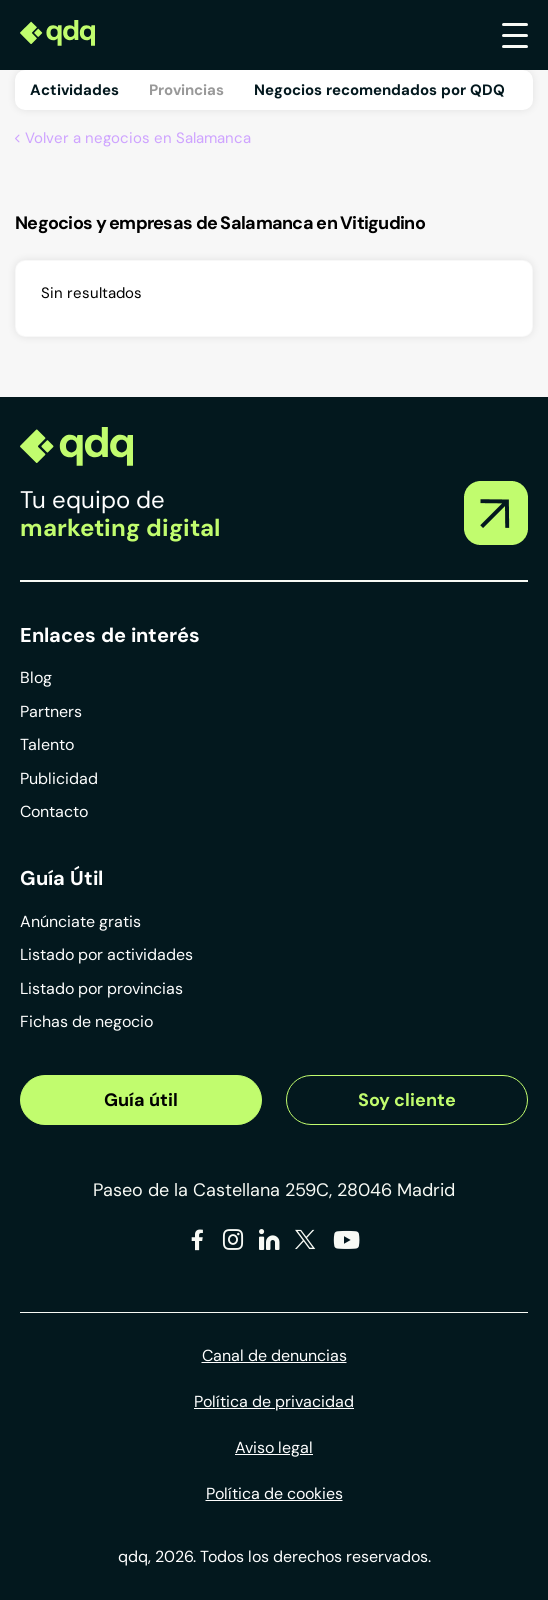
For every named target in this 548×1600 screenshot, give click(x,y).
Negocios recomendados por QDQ (379, 90)
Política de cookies (274, 1493)
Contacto (54, 811)
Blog (36, 677)
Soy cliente (407, 1100)
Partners (51, 711)
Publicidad (59, 778)
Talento (47, 744)
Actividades (74, 90)
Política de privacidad (274, 1401)
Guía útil (141, 1100)
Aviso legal (274, 1447)
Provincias (186, 90)
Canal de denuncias (274, 1355)
